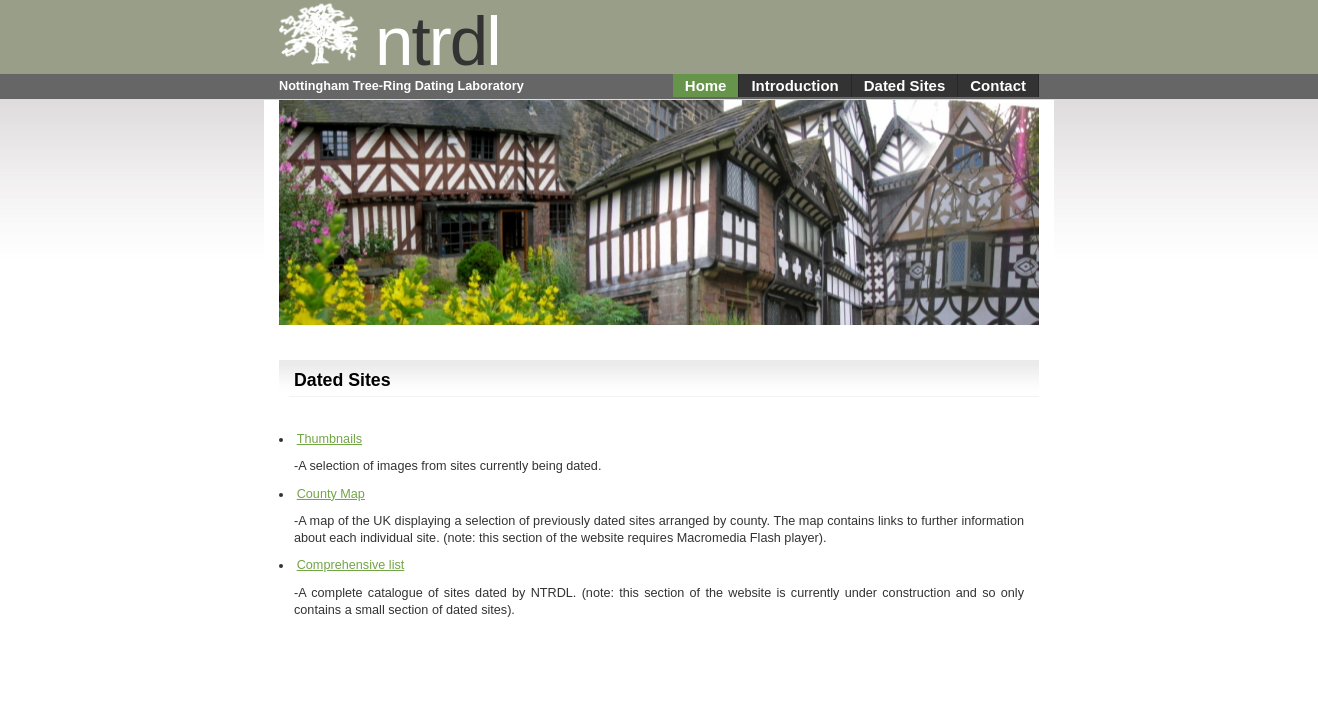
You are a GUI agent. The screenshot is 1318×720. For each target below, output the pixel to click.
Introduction (794, 85)
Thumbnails (329, 439)
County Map (331, 494)
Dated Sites (905, 85)
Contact (998, 85)
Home (706, 85)
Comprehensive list (351, 565)
